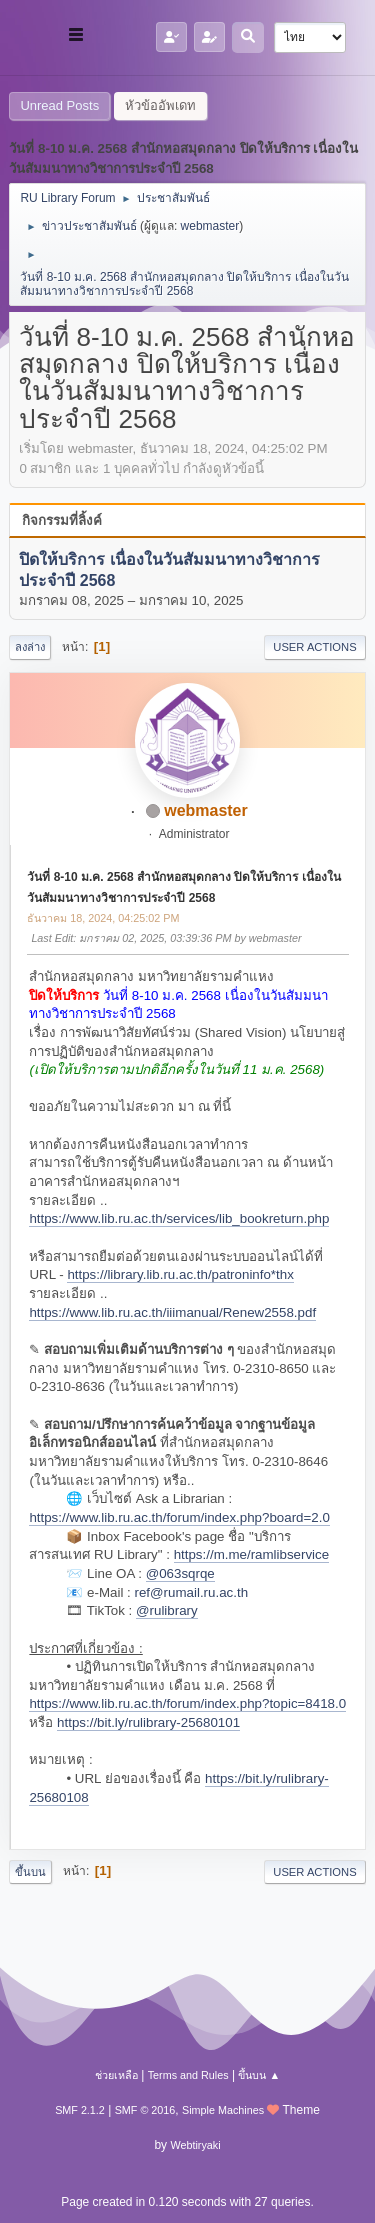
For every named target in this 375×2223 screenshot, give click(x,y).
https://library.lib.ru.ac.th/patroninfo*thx (180, 1274)
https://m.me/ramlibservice (252, 1554)
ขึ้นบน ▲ (259, 2075)
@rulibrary (167, 1610)
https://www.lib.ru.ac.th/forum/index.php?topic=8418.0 (187, 1703)
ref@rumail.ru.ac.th (192, 1592)
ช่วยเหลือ (116, 2075)
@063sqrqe (180, 1573)
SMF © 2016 (145, 2110)
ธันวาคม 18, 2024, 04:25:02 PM (103, 918)
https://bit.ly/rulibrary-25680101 (148, 1722)
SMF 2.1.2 (80, 2110)
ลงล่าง (30, 647)
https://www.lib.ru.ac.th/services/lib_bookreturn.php (179, 1218)
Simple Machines (223, 2110)
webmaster (210, 226)
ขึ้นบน (30, 1872)
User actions (314, 647)
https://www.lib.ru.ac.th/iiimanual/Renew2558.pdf (172, 1312)
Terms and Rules (188, 2075)
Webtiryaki (195, 2145)
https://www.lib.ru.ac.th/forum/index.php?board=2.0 (179, 1517)
